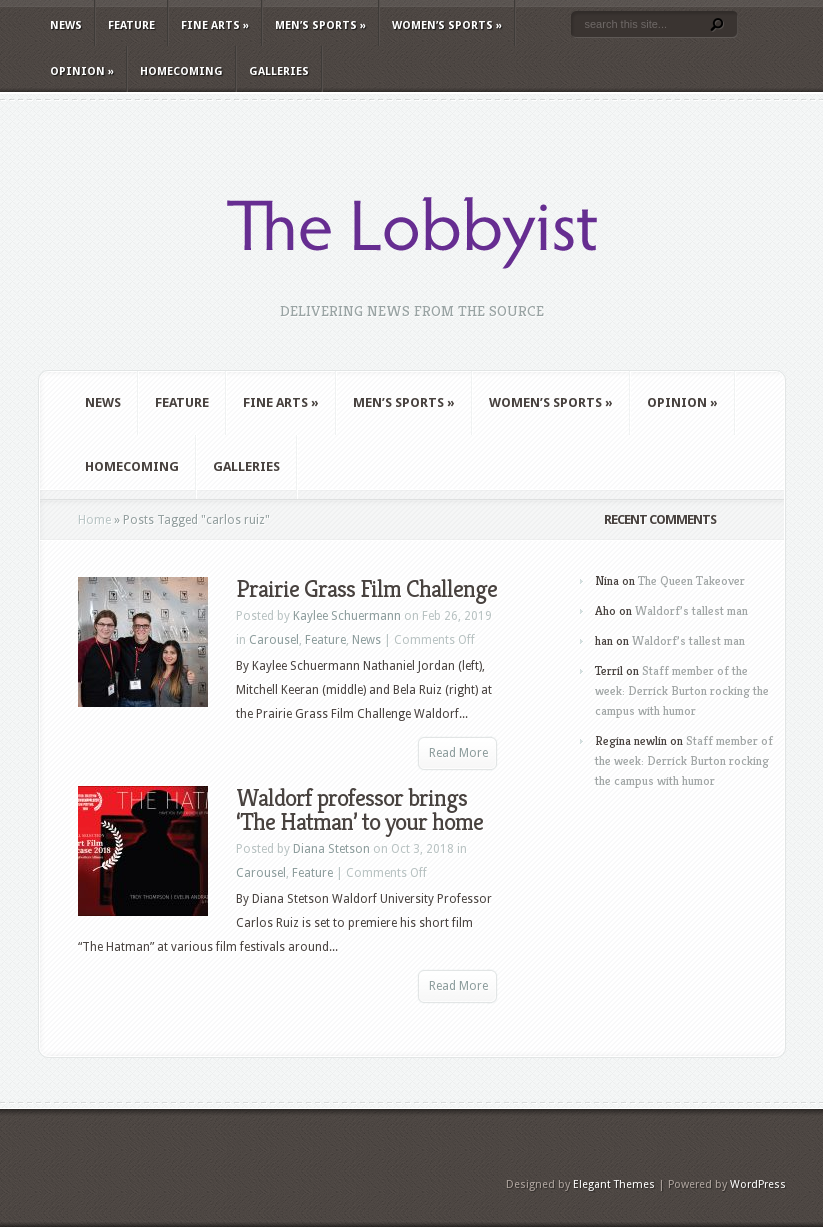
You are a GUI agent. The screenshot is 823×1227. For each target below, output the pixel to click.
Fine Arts (215, 25)
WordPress (758, 1184)
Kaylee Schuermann (347, 616)
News (66, 25)
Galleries (279, 71)
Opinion (82, 71)
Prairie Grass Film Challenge (366, 589)
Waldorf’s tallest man (691, 610)
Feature (131, 25)
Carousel (274, 640)
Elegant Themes (614, 1184)
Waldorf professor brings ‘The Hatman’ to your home (359, 810)
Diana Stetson (331, 849)
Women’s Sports (447, 25)
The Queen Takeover (691, 580)
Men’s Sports (320, 25)
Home (94, 520)
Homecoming (181, 71)
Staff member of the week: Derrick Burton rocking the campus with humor (682, 690)
